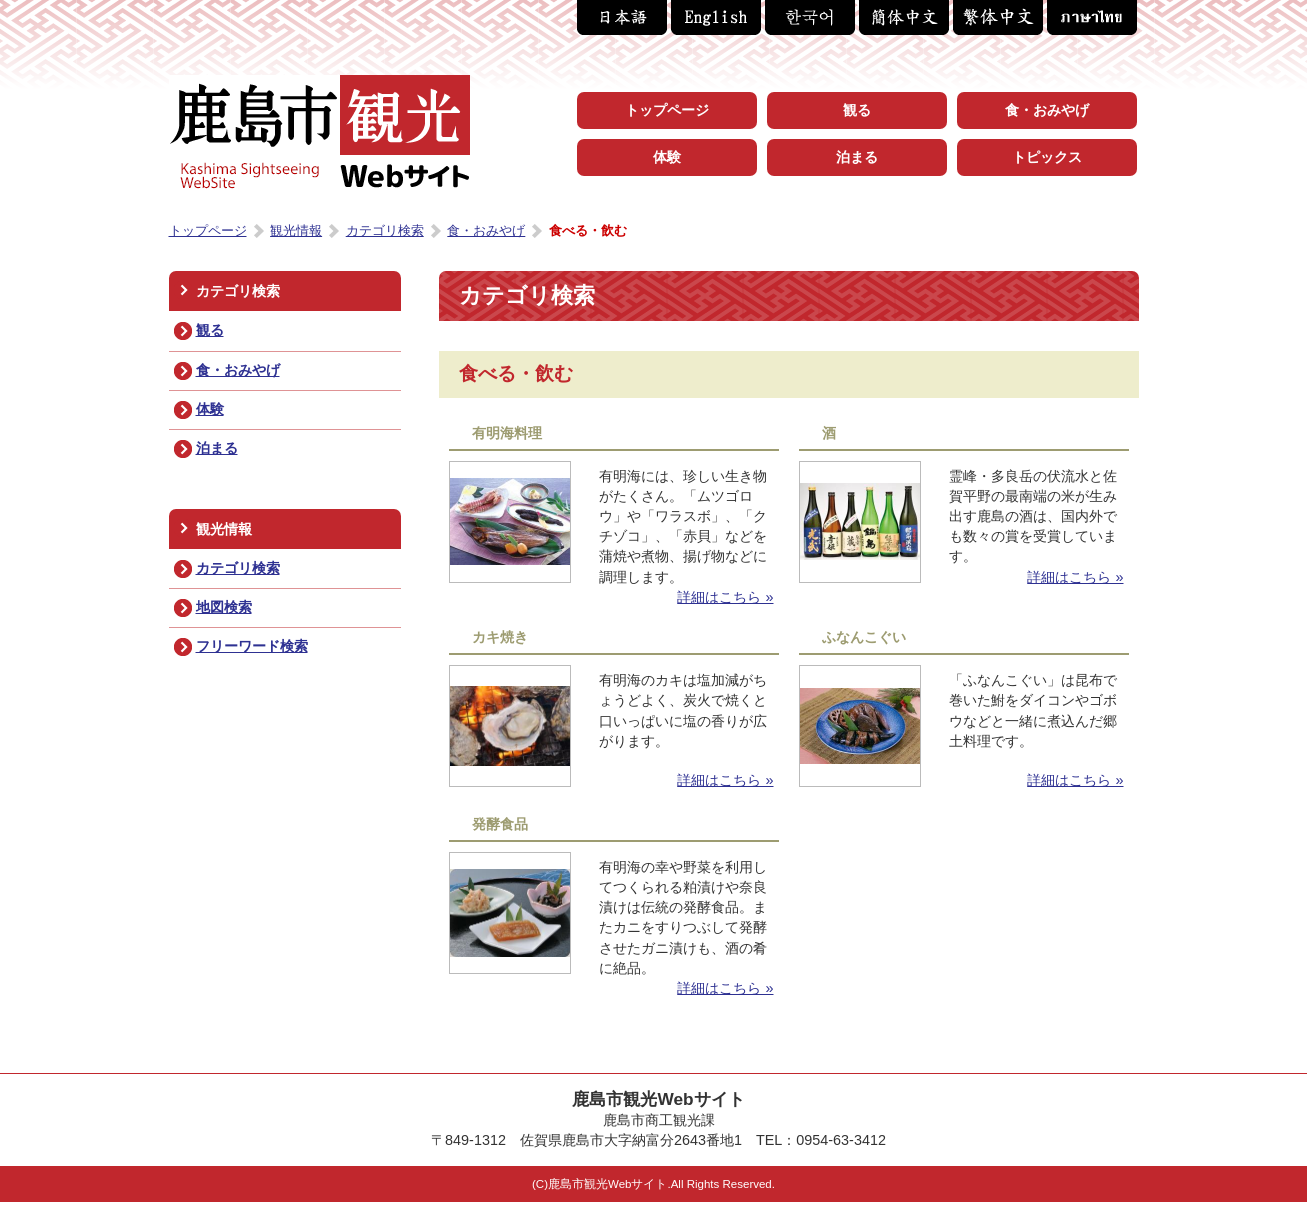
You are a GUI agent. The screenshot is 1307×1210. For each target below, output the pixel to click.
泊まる (217, 448)
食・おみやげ (238, 370)
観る (210, 330)
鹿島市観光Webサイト (319, 132)
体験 (210, 409)
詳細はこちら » (725, 597)
